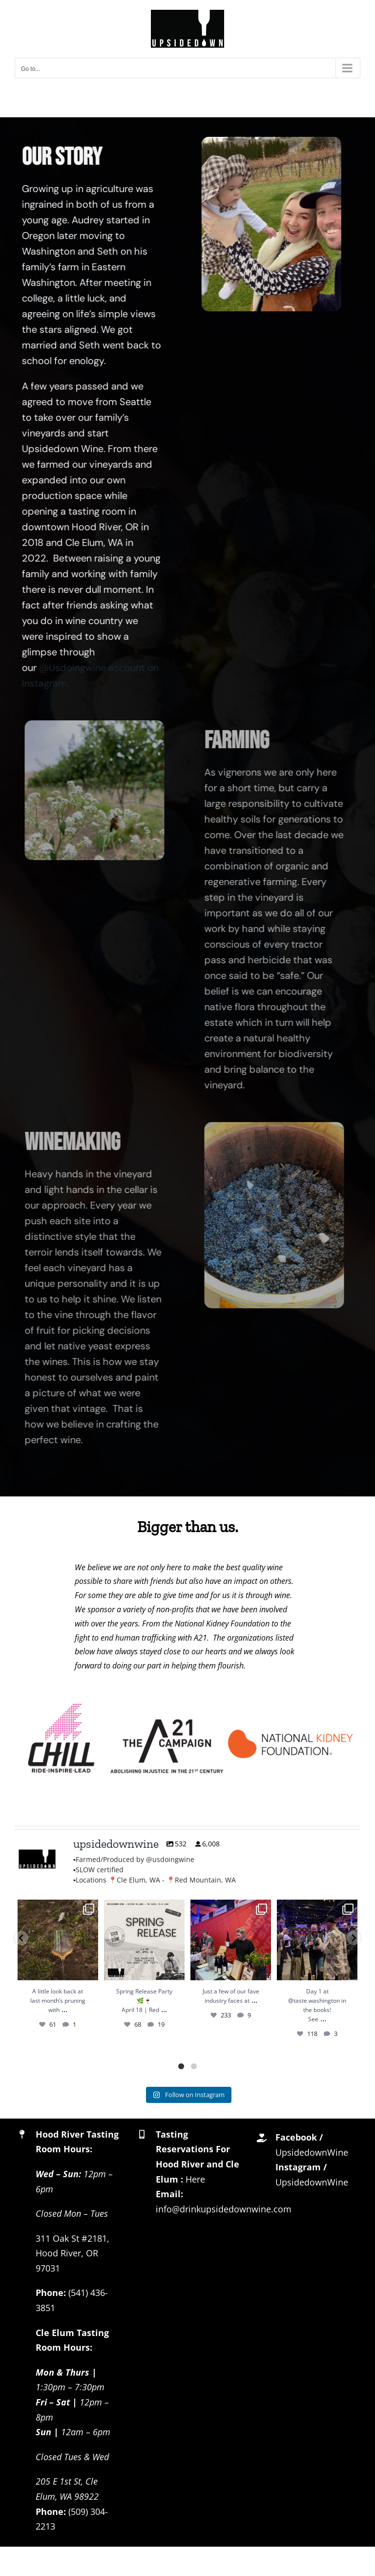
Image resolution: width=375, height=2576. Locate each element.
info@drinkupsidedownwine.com (224, 2209)
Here (195, 2179)
